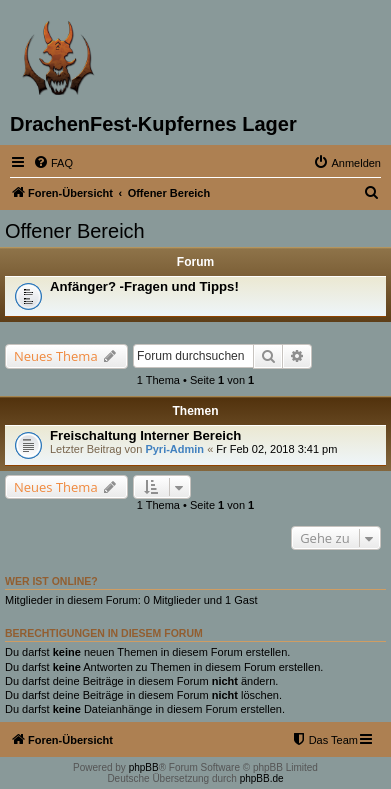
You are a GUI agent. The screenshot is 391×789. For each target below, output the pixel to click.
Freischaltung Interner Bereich (145, 435)
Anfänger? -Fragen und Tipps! (144, 286)
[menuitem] (53, 163)
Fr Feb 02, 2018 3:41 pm (276, 449)
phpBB (144, 767)
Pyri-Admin (174, 449)
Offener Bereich (75, 231)
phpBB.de (262, 778)
